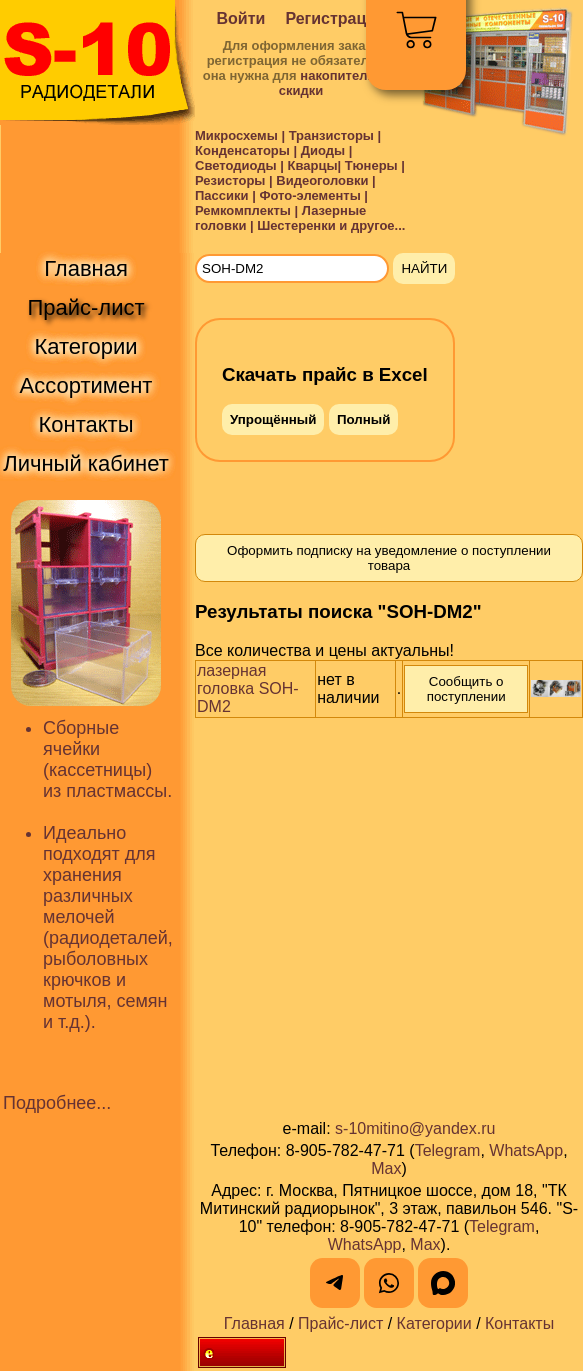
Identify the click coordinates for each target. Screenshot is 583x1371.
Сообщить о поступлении (467, 689)
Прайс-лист (340, 1323)
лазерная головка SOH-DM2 (248, 688)
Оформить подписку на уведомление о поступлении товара (389, 558)
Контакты (519, 1323)
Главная (254, 1323)
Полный (363, 419)
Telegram (448, 1150)
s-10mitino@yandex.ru (415, 1128)
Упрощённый (273, 419)
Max (386, 1168)
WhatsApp (526, 1150)
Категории (434, 1323)
